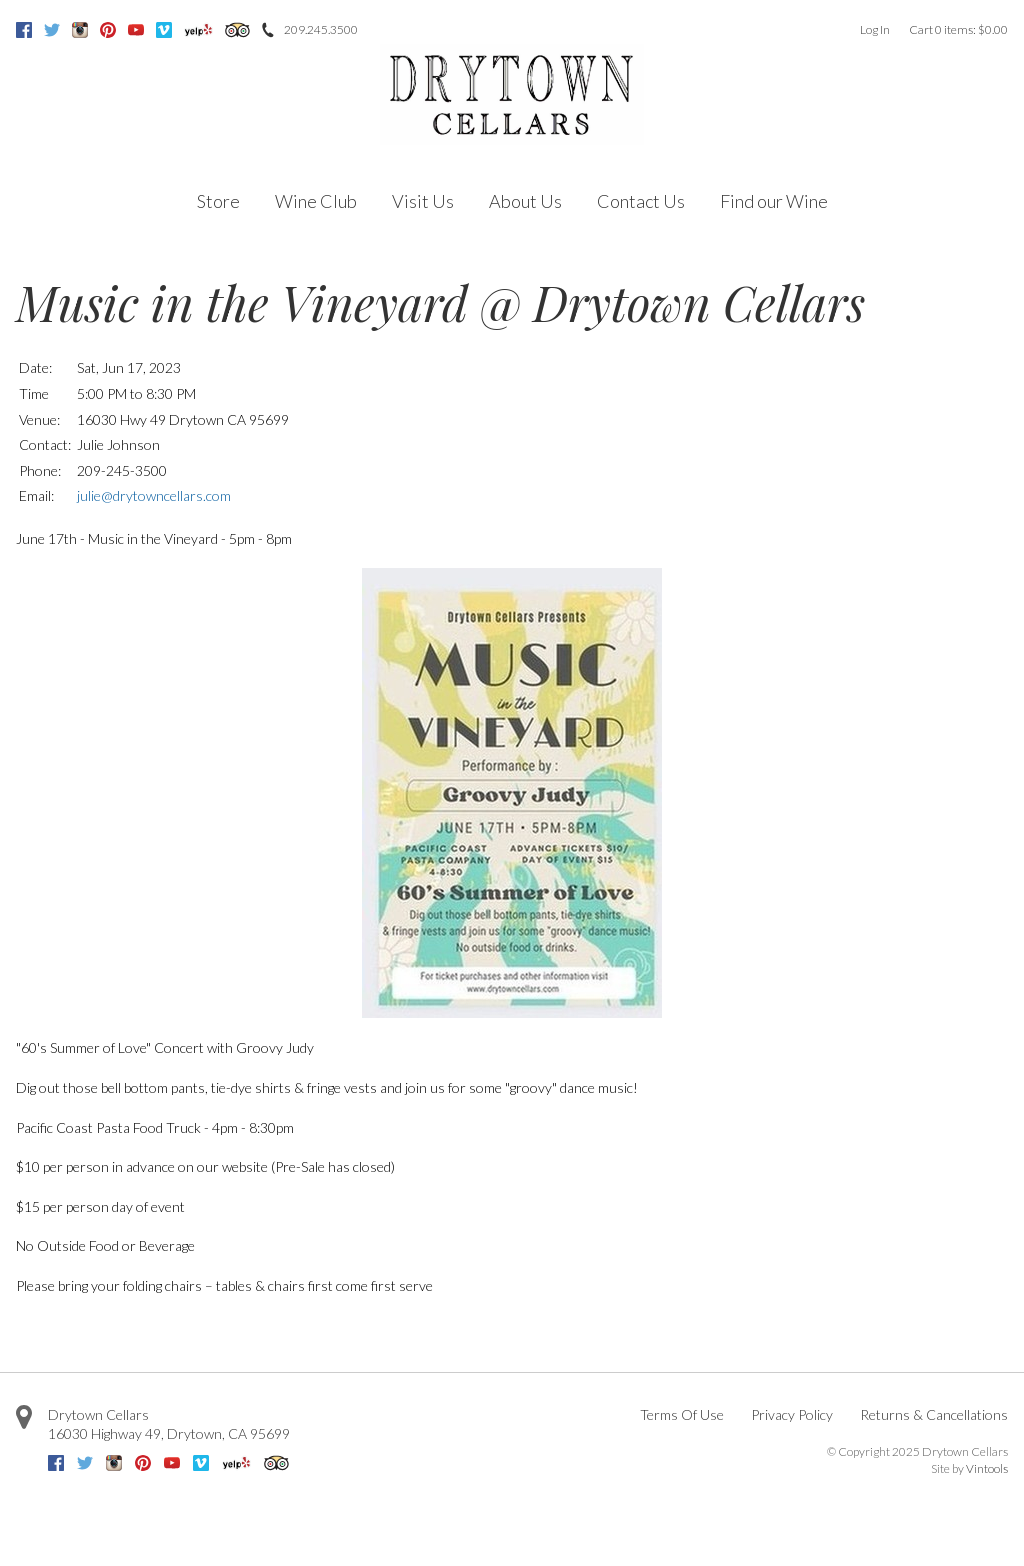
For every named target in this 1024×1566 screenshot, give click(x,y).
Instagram (80, 30)
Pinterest (108, 30)
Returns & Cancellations (934, 1414)
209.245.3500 (321, 29)
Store (218, 201)
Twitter (52, 30)
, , (169, 1433)
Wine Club (316, 201)
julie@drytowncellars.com (154, 495)
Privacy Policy (792, 1414)
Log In (875, 29)
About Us (525, 201)
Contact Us (641, 201)
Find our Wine (774, 201)
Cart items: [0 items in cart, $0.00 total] (958, 29)
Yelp (198, 30)
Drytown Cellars (98, 1414)
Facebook (24, 30)
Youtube (136, 30)
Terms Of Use (682, 1414)
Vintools (987, 1468)
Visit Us (423, 201)
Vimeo (164, 30)
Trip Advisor (237, 30)
